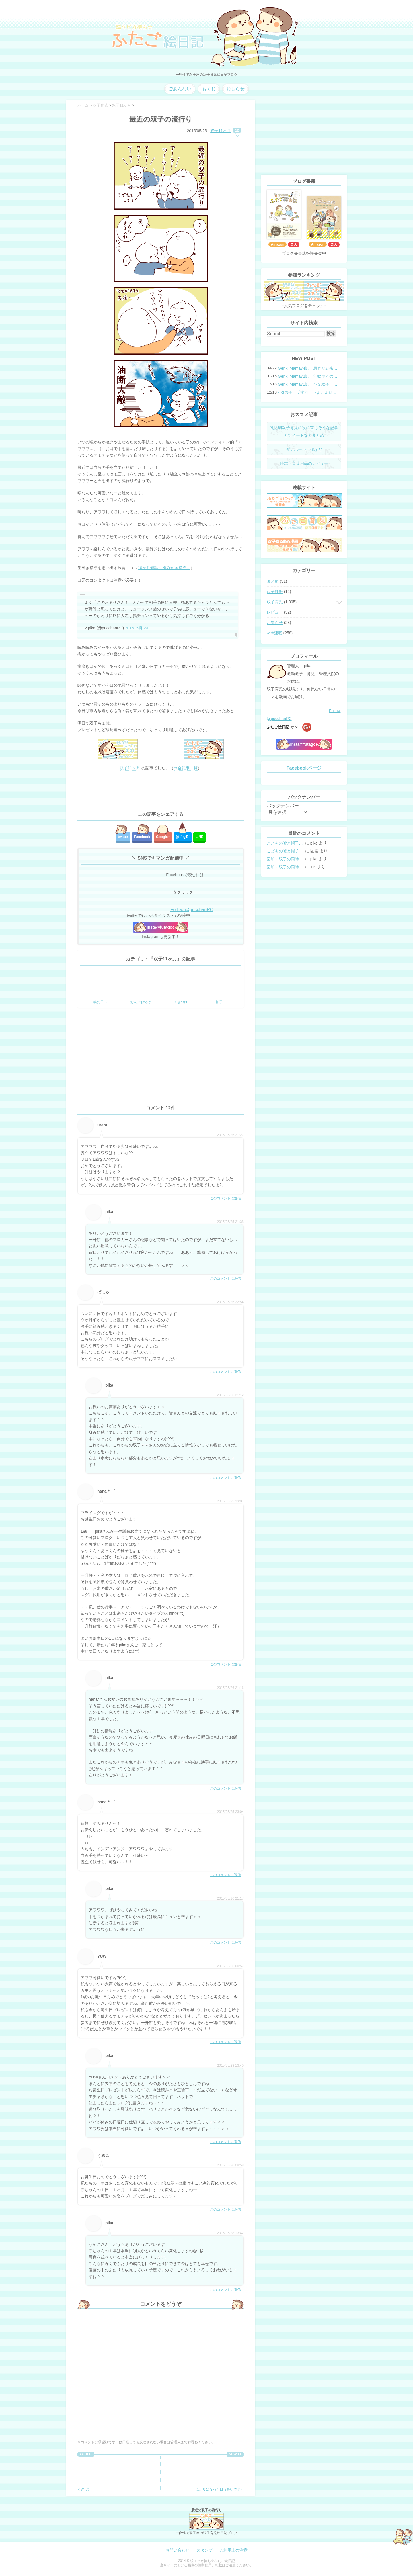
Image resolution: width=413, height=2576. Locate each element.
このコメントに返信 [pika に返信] (225, 1279)
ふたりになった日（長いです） (220, 2474)
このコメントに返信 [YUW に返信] (225, 2042)
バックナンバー (283, 805)
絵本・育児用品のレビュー (304, 463)
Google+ (163, 837)
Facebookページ (304, 768)
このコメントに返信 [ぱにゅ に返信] (225, 1372)
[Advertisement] (160, 791)
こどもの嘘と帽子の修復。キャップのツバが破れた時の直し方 (285, 843)
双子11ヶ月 (220, 130)
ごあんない (179, 88)
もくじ (209, 88)
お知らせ (275, 622)
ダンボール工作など (304, 449)
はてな (183, 837)
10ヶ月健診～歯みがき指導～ (164, 567)
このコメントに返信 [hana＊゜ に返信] (225, 1664)
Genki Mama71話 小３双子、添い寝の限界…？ (308, 384)
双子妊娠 (275, 591)
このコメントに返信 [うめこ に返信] (225, 2209)
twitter (123, 837)
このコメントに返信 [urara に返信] (225, 1198)
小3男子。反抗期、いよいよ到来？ (308, 392)
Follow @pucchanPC (191, 909)
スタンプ (204, 2550)
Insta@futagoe (161, 927)
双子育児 (275, 602)
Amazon (277, 244)
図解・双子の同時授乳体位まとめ (285, 859)
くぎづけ (96, 2474)
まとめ (273, 581)
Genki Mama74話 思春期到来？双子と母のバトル (308, 368)
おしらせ (235, 88)
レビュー (275, 612)
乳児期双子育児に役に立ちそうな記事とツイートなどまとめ (304, 431)
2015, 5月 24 (136, 628)
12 (237, 130)
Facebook (142, 837)
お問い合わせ (177, 2550)
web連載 (274, 633)
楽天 (293, 244)
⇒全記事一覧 (186, 768)
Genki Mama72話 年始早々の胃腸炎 (308, 376)
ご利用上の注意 (233, 2550)
